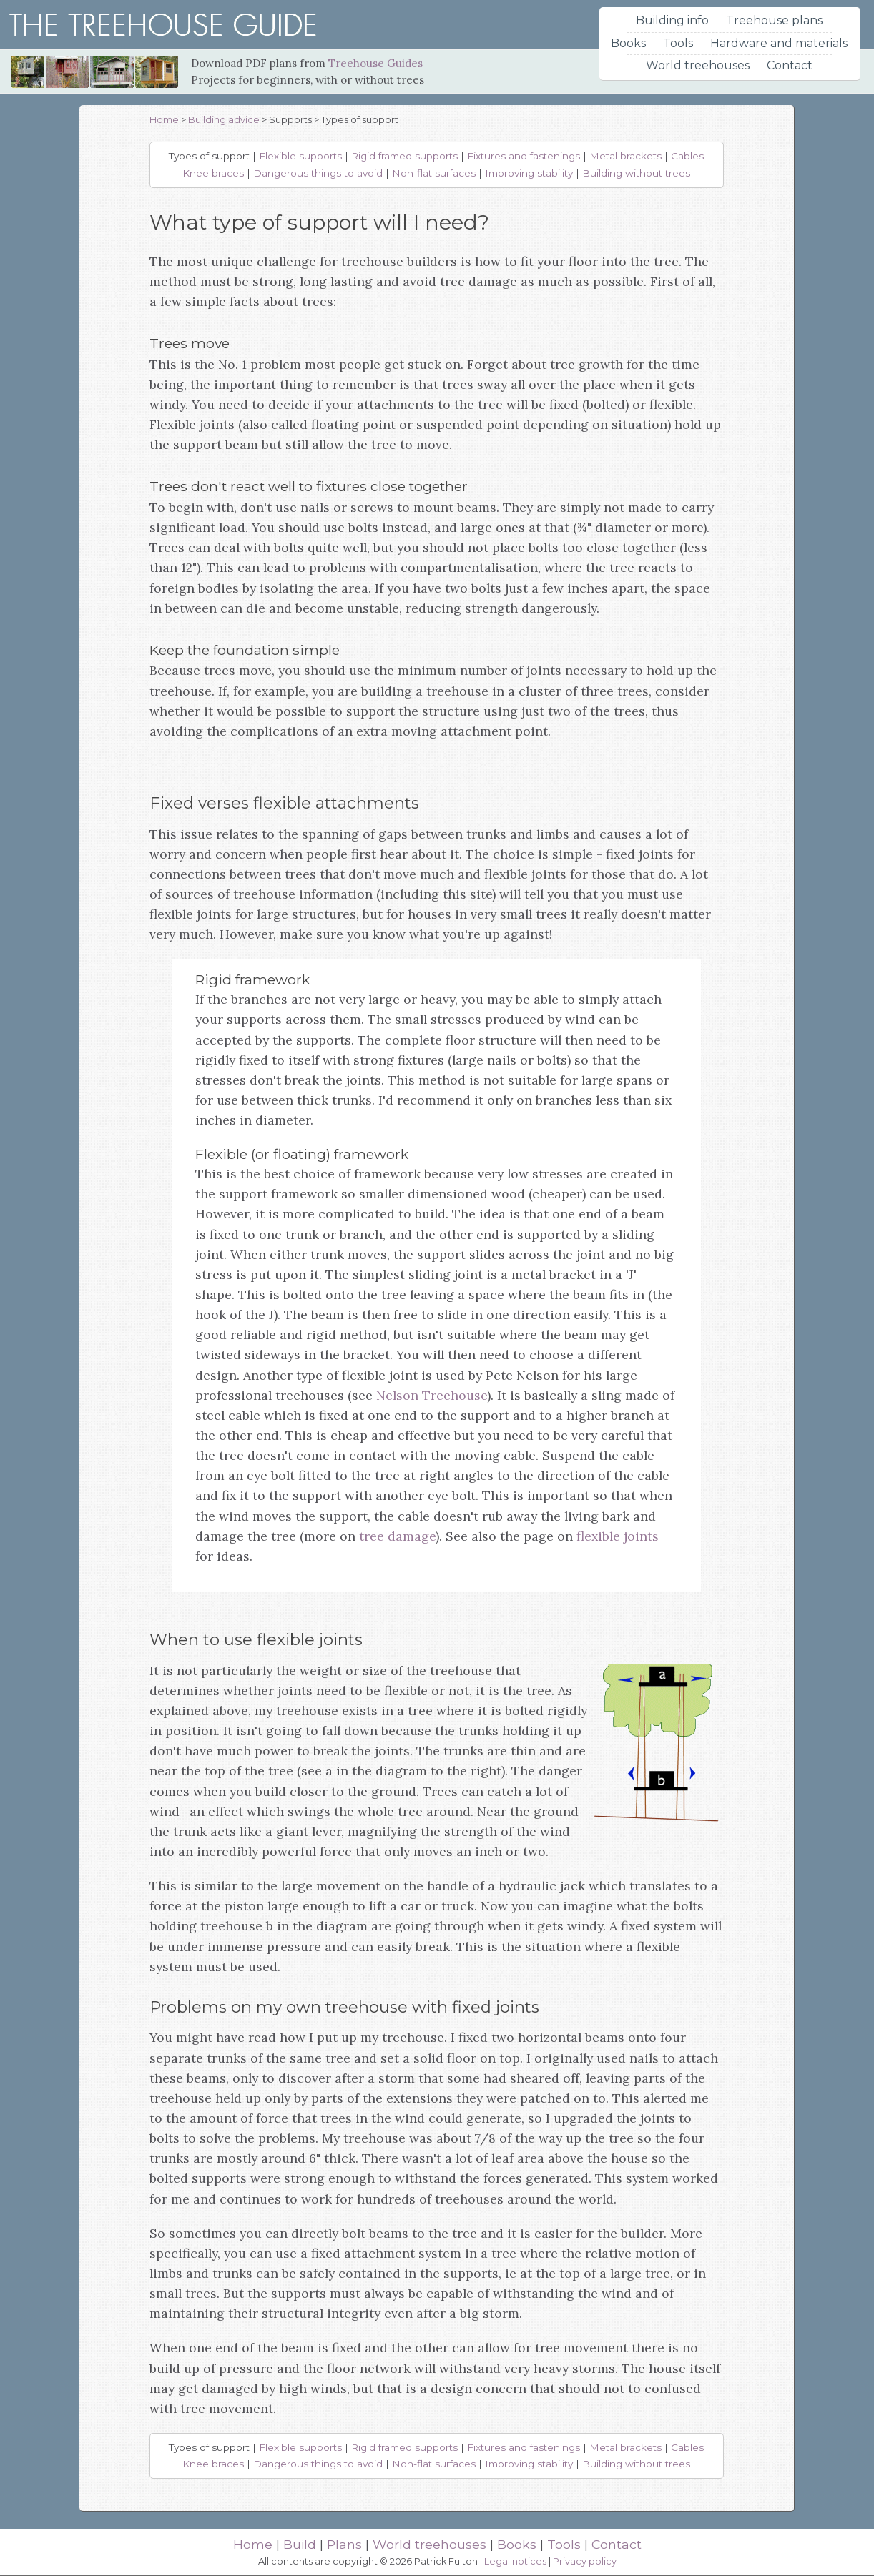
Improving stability (529, 173)
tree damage (397, 1536)
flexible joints (617, 1536)
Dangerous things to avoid (318, 173)
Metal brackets (625, 156)
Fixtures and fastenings (523, 156)
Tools (678, 43)
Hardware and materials (779, 43)
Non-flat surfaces (434, 173)
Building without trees (636, 173)
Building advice (224, 119)
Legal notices (515, 2561)
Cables (687, 156)
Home (164, 119)
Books (628, 43)
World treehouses (698, 65)
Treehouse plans (774, 20)
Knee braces (213, 173)
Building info (672, 20)
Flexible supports (300, 156)
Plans (344, 2544)
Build (299, 2544)
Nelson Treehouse (431, 1395)
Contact (789, 65)
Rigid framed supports (404, 156)
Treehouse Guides (375, 63)
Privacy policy (585, 2561)
